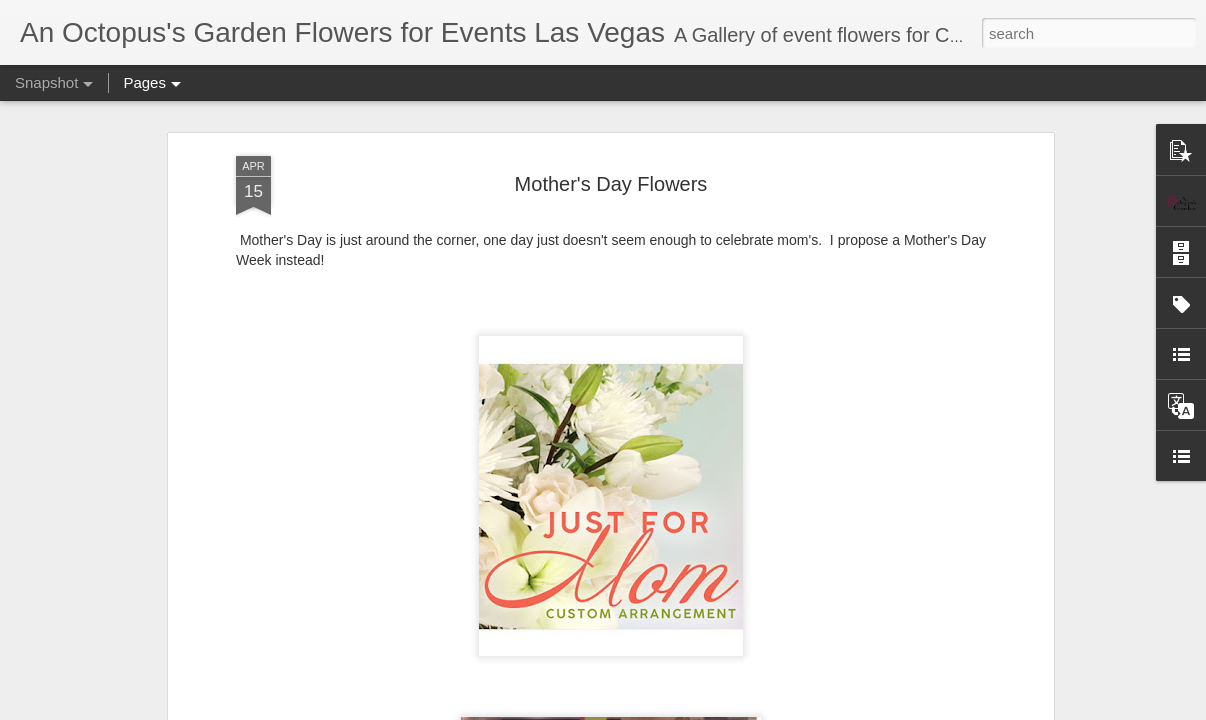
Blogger (916, 709)
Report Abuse (974, 709)
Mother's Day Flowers (611, 151)
